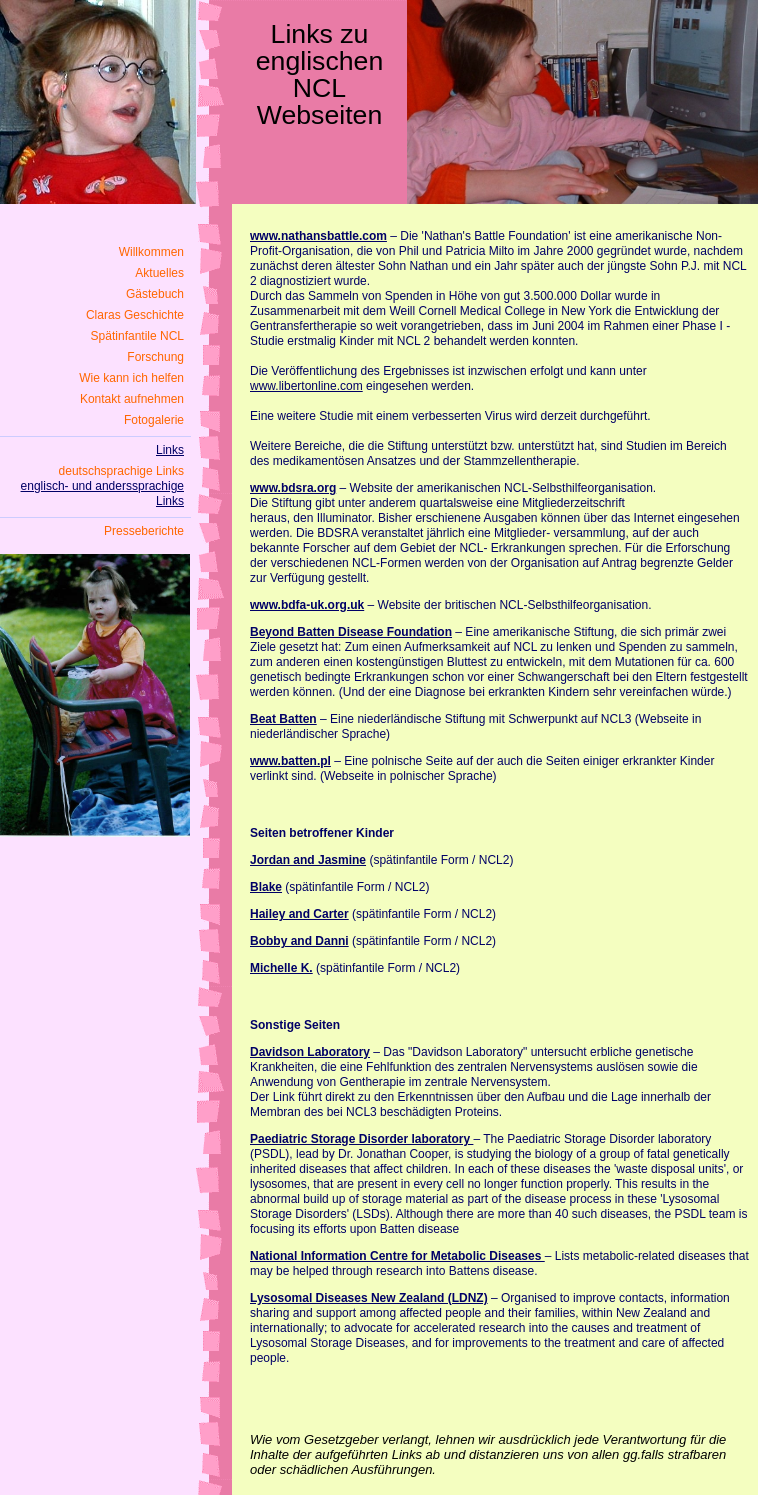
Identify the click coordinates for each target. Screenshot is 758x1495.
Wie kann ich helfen (131, 378)
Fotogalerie (154, 420)
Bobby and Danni (299, 941)
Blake (266, 887)
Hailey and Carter (299, 914)
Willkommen (151, 252)
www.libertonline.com (306, 386)
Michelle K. (281, 968)
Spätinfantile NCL (137, 336)
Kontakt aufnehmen (132, 399)
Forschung (155, 357)
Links (170, 450)
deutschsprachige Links (121, 471)
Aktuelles (159, 273)
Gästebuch (155, 294)
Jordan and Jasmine (308, 860)
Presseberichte (144, 531)
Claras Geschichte (135, 315)
